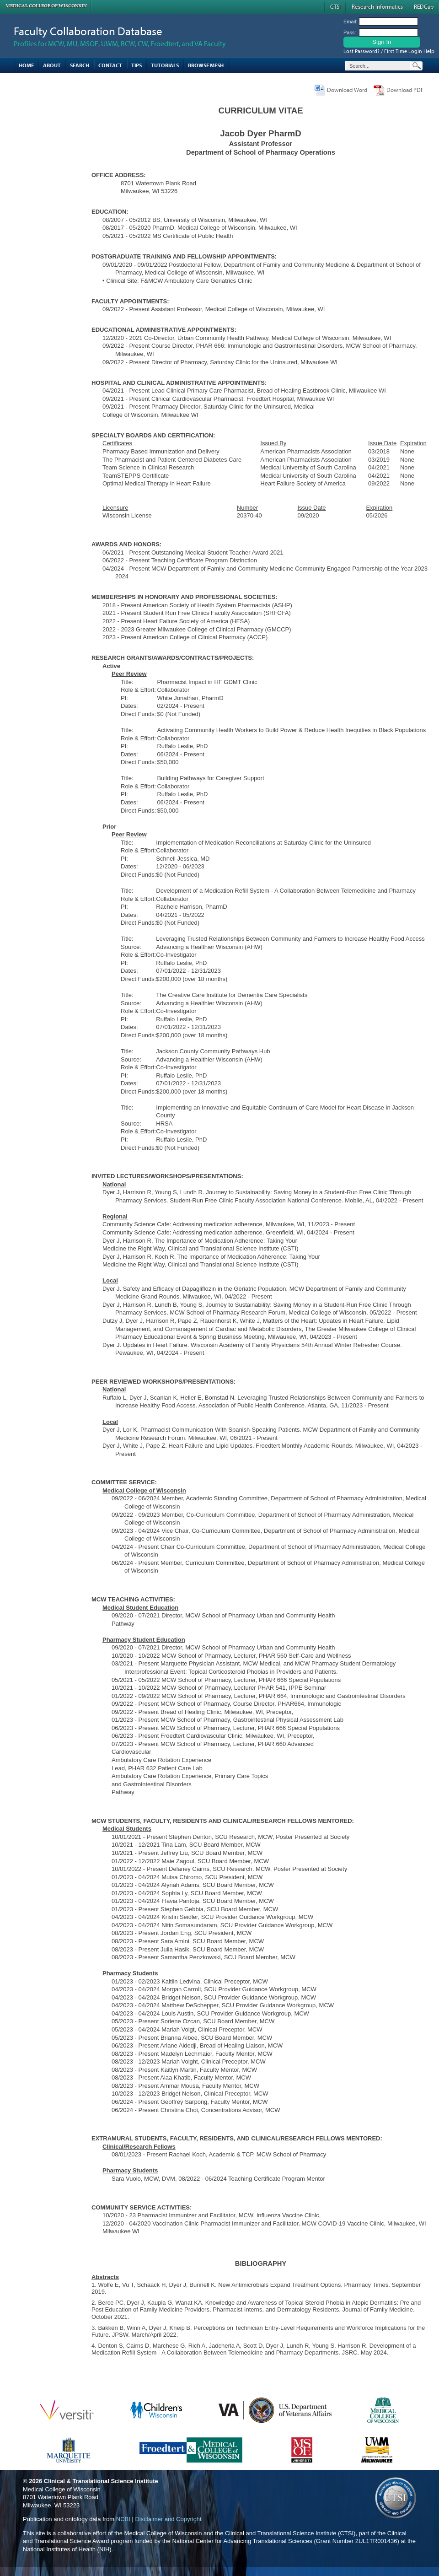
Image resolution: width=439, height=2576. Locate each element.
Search (79, 65)
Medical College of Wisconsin (46, 5)
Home (26, 65)
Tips (136, 65)
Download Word (347, 89)
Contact (110, 65)
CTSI (335, 6)
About (52, 65)
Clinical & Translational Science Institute (101, 2481)
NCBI (123, 2519)
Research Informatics (377, 6)
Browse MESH (206, 65)
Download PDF (404, 89)
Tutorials (165, 65)
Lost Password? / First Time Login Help (388, 51)
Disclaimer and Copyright (168, 2519)
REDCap (424, 6)
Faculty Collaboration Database (88, 31)
